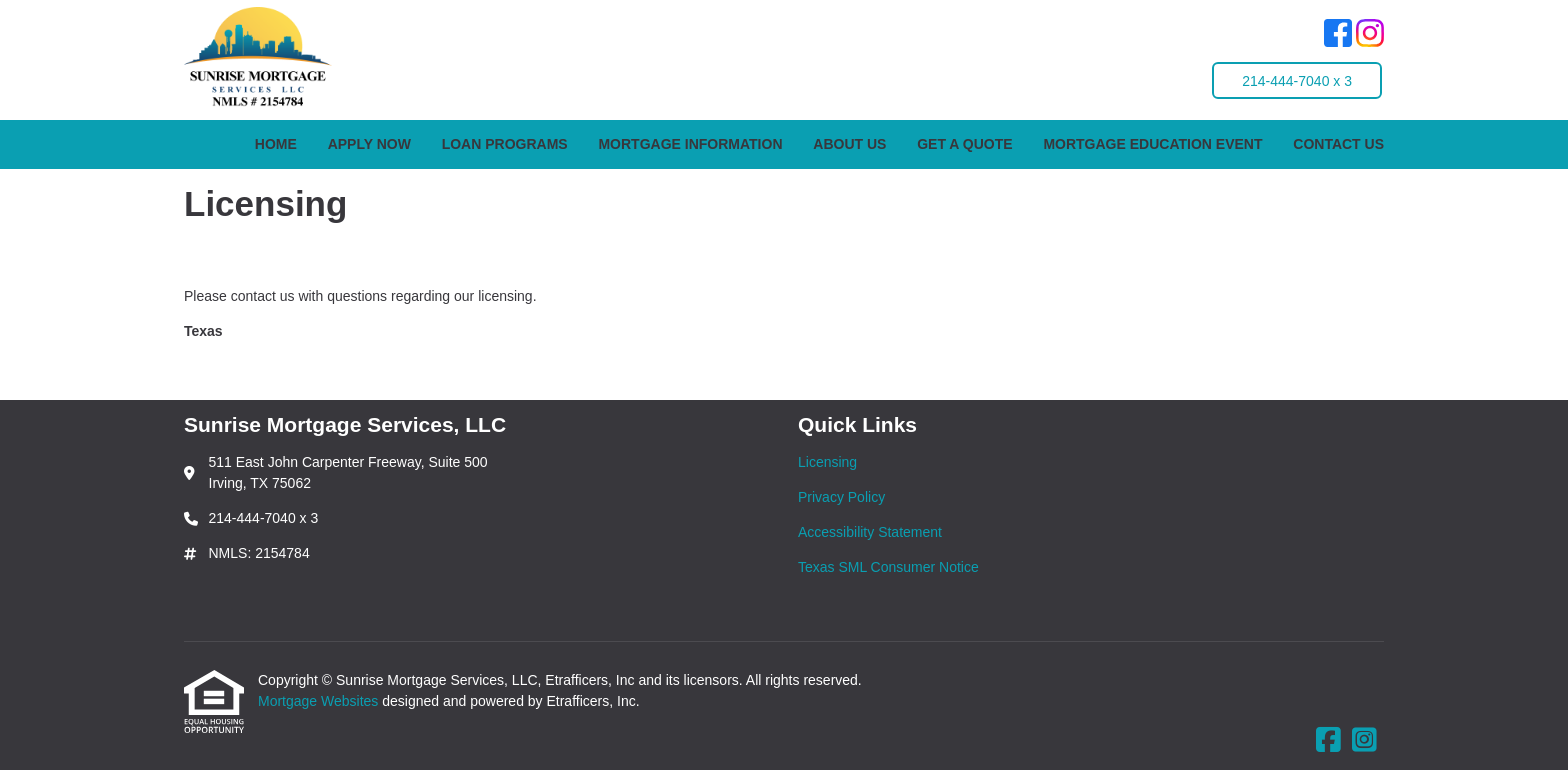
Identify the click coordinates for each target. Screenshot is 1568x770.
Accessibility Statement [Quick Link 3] (870, 532)
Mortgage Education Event (1152, 144)
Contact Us (1338, 144)
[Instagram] (1370, 36)
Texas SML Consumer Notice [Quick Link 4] (888, 567)
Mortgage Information (690, 144)
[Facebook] (1338, 36)
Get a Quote (964, 144)
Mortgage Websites (320, 701)
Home (276, 144)
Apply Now (369, 144)
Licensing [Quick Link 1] (827, 462)
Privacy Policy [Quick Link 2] (841, 497)
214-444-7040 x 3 (1297, 81)
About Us (849, 144)
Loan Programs (505, 144)
